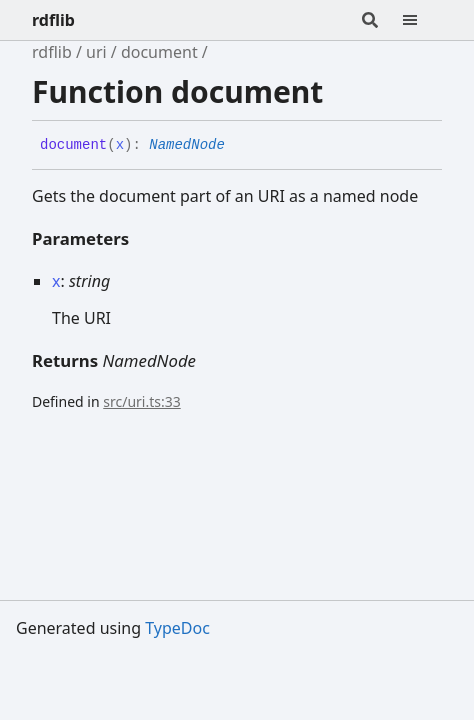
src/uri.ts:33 (141, 401)
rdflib (53, 20)
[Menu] (422, 20)
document (159, 52)
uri (96, 52)
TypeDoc (177, 628)
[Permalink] (240, 146)
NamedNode (187, 145)
